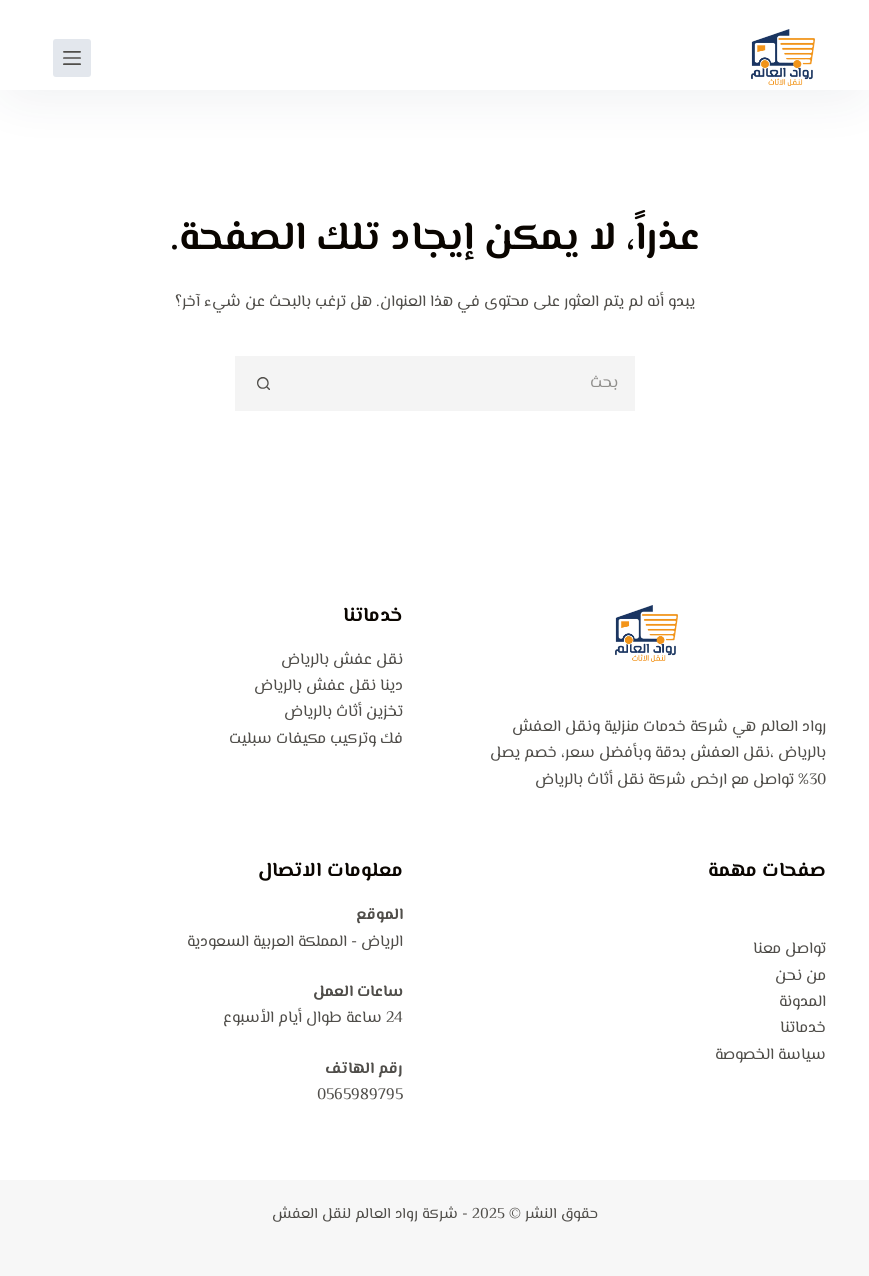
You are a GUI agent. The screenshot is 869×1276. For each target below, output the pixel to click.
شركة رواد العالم (406, 1214)
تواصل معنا (789, 949)
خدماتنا (803, 1028)
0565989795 (360, 1095)
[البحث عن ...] (462, 383)
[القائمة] (72, 58)
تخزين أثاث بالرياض (343, 712)
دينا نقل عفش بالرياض (328, 686)
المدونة (802, 1002)
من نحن (800, 976)
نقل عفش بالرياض (342, 660)
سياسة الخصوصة (770, 1055)
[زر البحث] (262, 383)
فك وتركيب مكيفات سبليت (316, 739)
